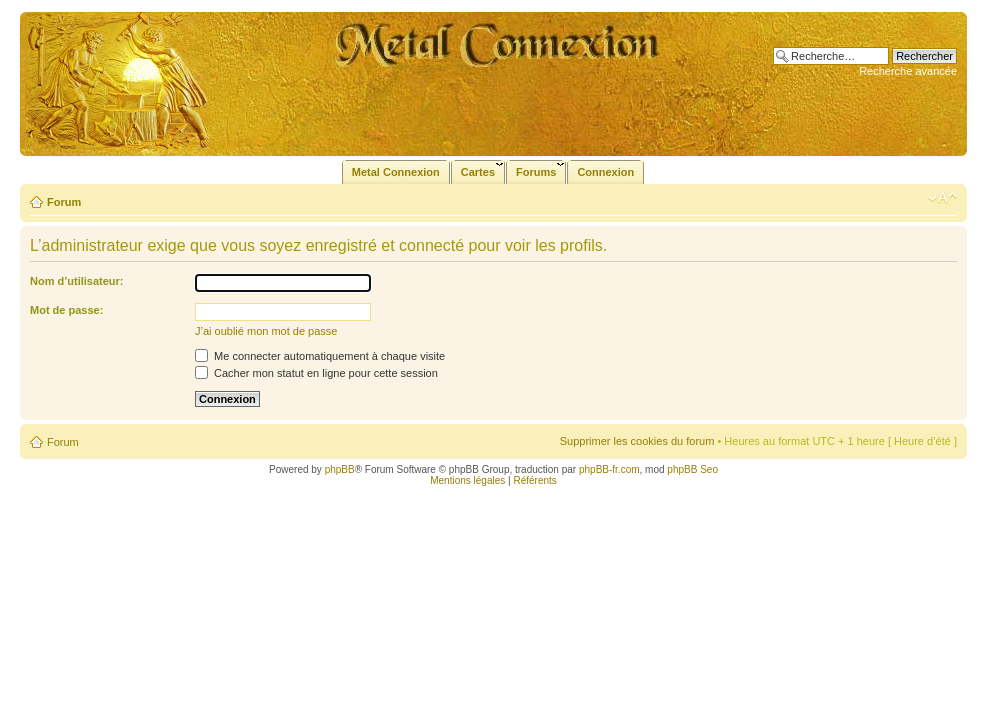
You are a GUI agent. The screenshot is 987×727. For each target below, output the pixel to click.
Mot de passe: (66, 310)
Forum (64, 202)
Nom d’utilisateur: (77, 281)
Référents (534, 480)
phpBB (340, 469)
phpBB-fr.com (609, 469)
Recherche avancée (908, 71)
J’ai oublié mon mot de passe (266, 331)
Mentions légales (467, 480)
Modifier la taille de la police (942, 198)
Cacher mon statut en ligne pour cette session (316, 373)
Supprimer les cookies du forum (637, 441)
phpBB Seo (692, 469)
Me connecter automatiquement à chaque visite (320, 356)
